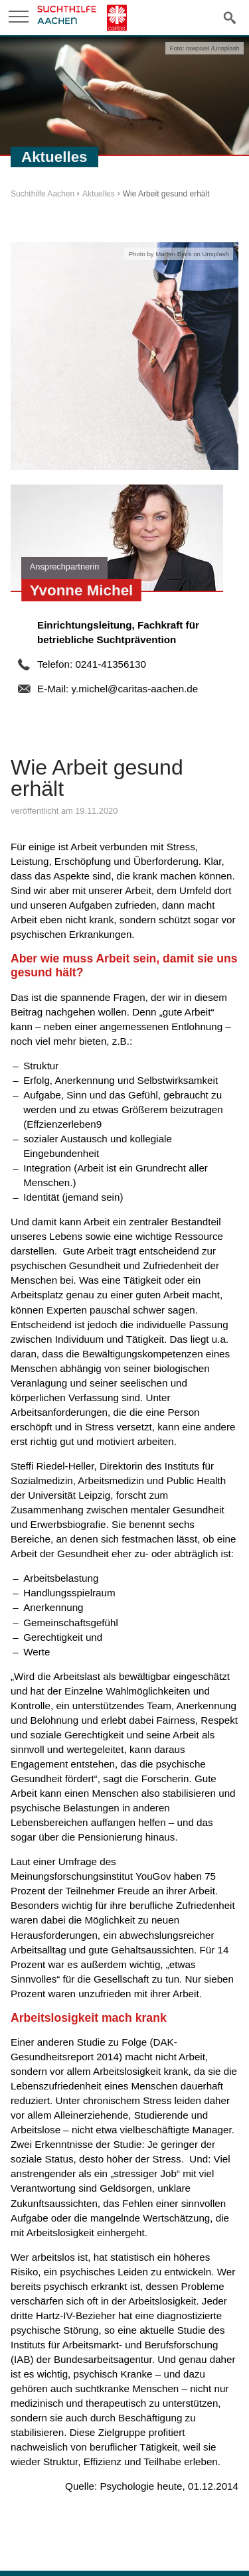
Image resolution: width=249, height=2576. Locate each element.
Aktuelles (98, 193)
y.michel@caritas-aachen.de (134, 688)
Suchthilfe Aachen (42, 193)
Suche (230, 17)
